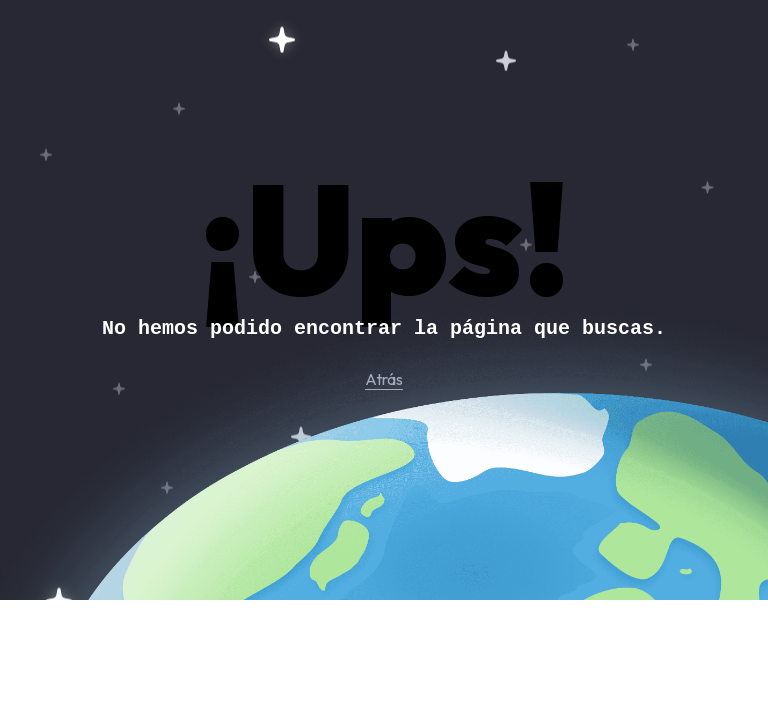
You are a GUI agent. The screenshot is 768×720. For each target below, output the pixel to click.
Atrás (384, 379)
